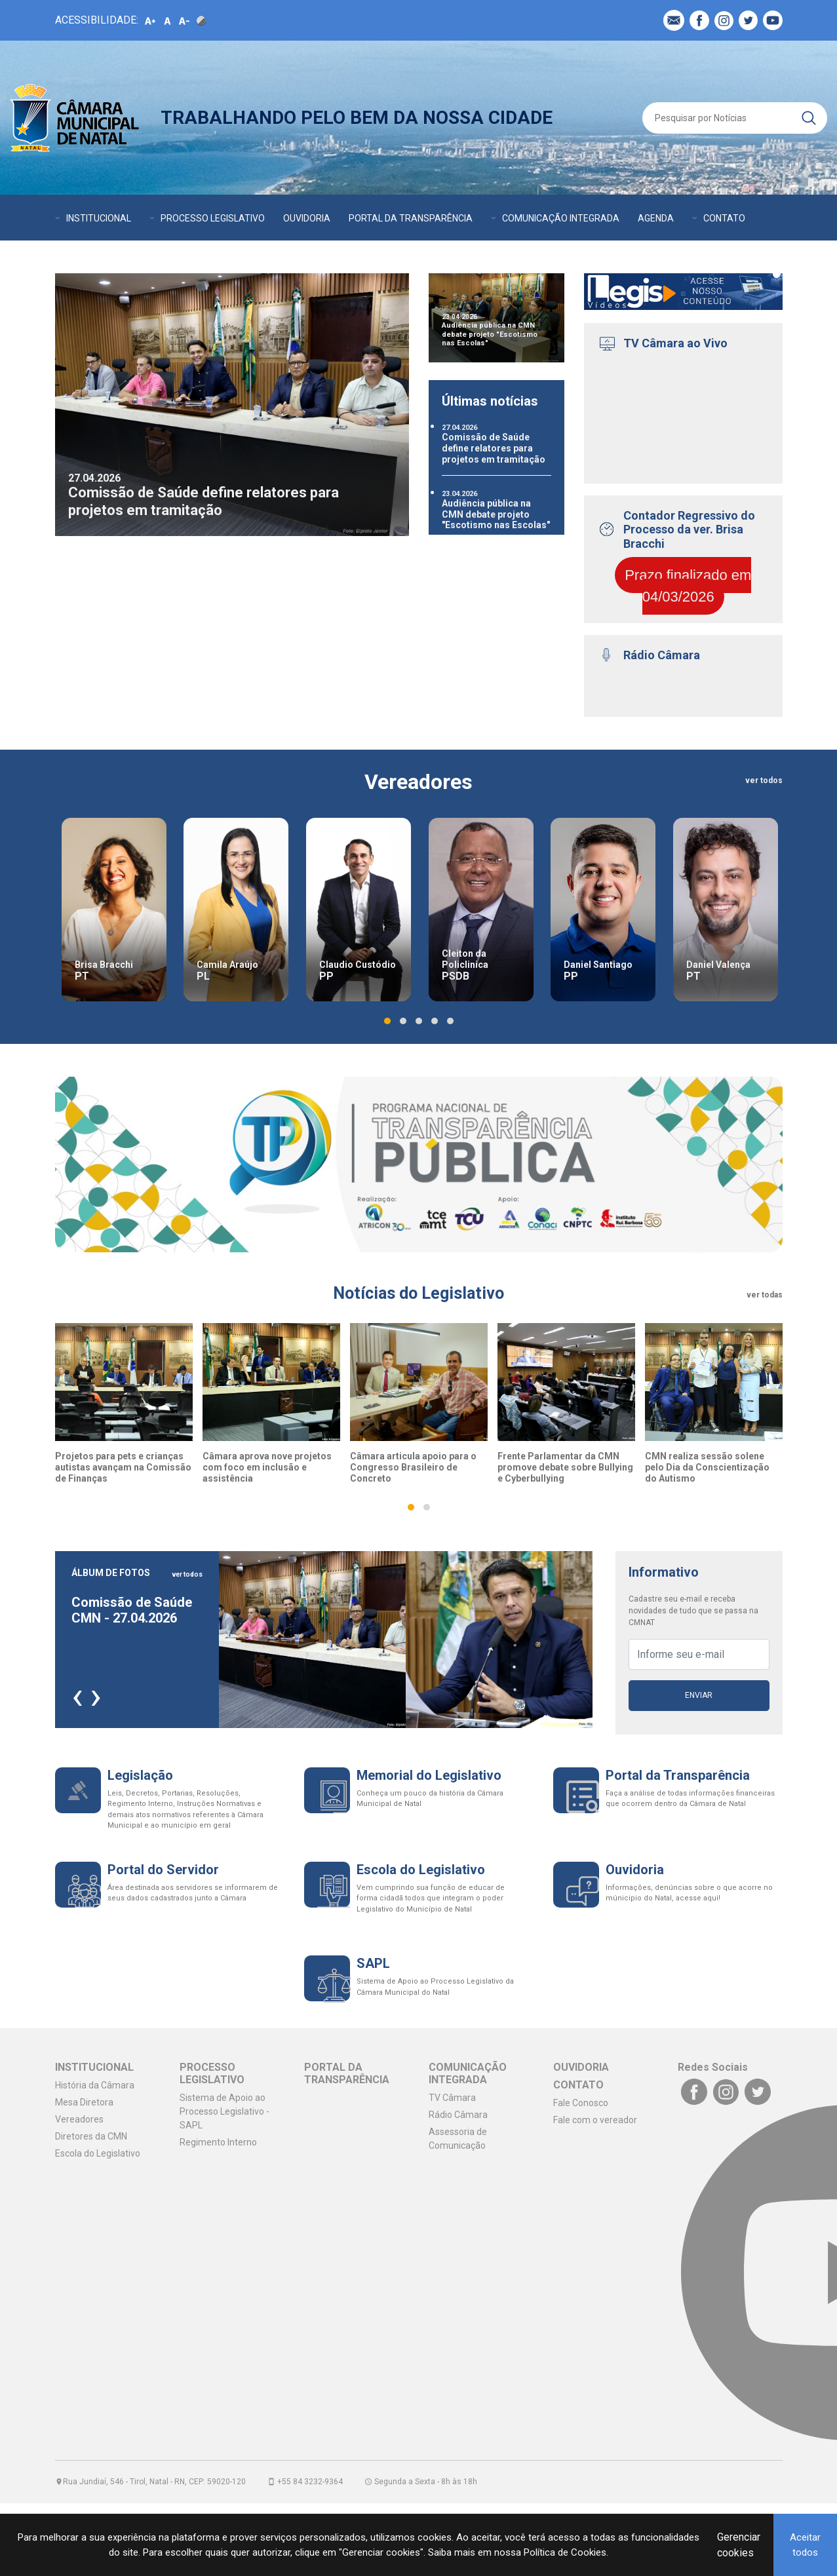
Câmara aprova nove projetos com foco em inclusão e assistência (267, 1467)
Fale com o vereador (595, 2120)
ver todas (765, 1294)
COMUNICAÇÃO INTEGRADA (560, 218)
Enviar (698, 1695)
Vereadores (79, 2119)
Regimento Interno (218, 2142)
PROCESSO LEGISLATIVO (213, 218)
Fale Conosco (580, 2103)
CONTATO (724, 218)
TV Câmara (452, 2097)
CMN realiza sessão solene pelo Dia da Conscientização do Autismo (707, 1467)
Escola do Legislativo (97, 2153)
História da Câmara (94, 2085)
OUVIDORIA (306, 218)
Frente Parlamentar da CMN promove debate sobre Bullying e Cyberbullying (565, 1467)
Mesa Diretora (84, 2102)
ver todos (764, 780)
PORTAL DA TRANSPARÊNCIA (411, 218)
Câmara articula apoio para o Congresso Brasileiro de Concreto (413, 1467)
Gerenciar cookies (738, 2545)
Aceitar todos (805, 2544)
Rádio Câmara (458, 2114)
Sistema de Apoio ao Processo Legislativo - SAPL (224, 2111)
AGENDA (656, 218)
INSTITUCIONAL (98, 218)
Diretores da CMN (91, 2136)
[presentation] (77, 1695)
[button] (387, 1021)
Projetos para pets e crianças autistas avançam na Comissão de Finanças (123, 1467)
